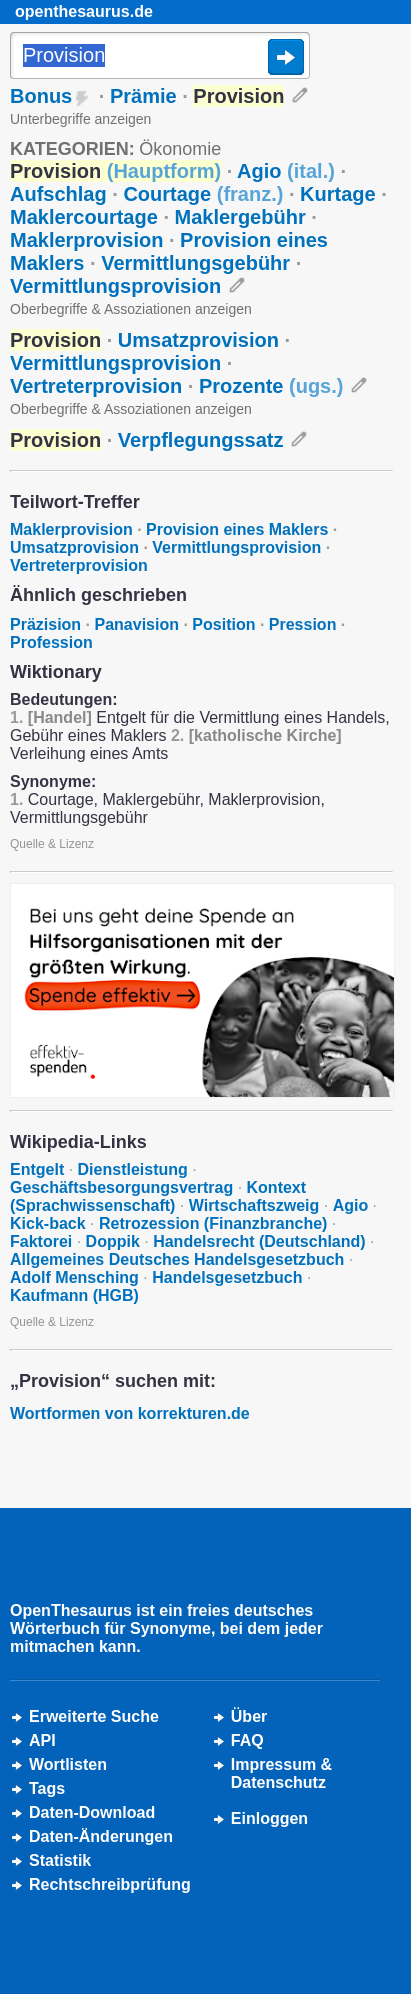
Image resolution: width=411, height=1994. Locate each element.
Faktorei (41, 1241)
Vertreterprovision (96, 386)
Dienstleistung (133, 1169)
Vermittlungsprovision (115, 286)
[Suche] (160, 57)
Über (249, 1716)
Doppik (113, 1241)
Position (223, 624)
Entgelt (37, 1169)
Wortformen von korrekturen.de (130, 1413)
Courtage (203, 194)
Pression (303, 624)
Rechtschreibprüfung (110, 1884)
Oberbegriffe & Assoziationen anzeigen (131, 309)
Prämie (143, 96)
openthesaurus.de (84, 11)
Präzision (45, 624)
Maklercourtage (84, 217)
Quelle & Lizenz (52, 844)
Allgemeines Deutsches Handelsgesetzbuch (177, 1259)
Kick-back (48, 1223)
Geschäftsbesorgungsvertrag (121, 1187)
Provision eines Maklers (237, 529)
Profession (51, 642)
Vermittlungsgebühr (195, 263)
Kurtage (338, 194)
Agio (286, 171)
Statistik (60, 1860)
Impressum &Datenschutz (281, 1773)
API (42, 1740)
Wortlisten (68, 1764)
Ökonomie (180, 149)
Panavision (137, 624)
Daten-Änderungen (101, 1836)
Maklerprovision (86, 240)
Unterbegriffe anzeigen (80, 119)
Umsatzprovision (198, 340)
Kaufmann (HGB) (74, 1295)
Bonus (41, 96)
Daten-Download (92, 1812)
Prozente (271, 386)
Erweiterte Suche (94, 1716)
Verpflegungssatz (201, 440)
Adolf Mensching (74, 1277)
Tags (47, 1788)
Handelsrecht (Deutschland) (259, 1241)
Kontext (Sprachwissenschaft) (158, 1196)
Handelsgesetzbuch (227, 1277)
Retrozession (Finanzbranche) (213, 1223)
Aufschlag (58, 194)
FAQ (247, 1740)
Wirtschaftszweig (254, 1205)
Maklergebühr (240, 217)
